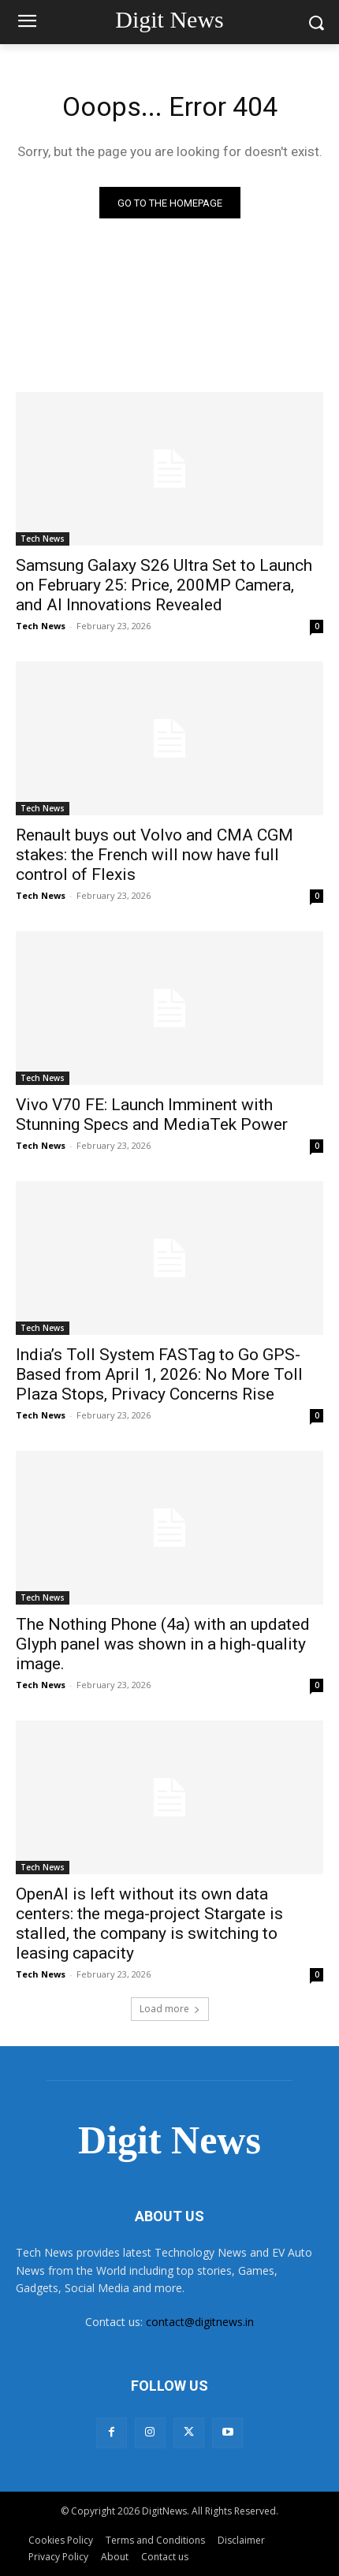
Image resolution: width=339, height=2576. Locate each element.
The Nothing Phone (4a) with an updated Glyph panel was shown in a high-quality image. (163, 1644)
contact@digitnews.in (200, 2321)
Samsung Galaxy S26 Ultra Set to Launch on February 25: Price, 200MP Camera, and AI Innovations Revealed (164, 585)
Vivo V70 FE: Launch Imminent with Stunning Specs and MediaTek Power (152, 1114)
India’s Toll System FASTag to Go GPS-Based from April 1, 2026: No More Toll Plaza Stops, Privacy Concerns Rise (159, 1374)
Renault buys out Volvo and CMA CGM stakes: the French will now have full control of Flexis (154, 855)
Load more (170, 2008)
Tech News (42, 538)
